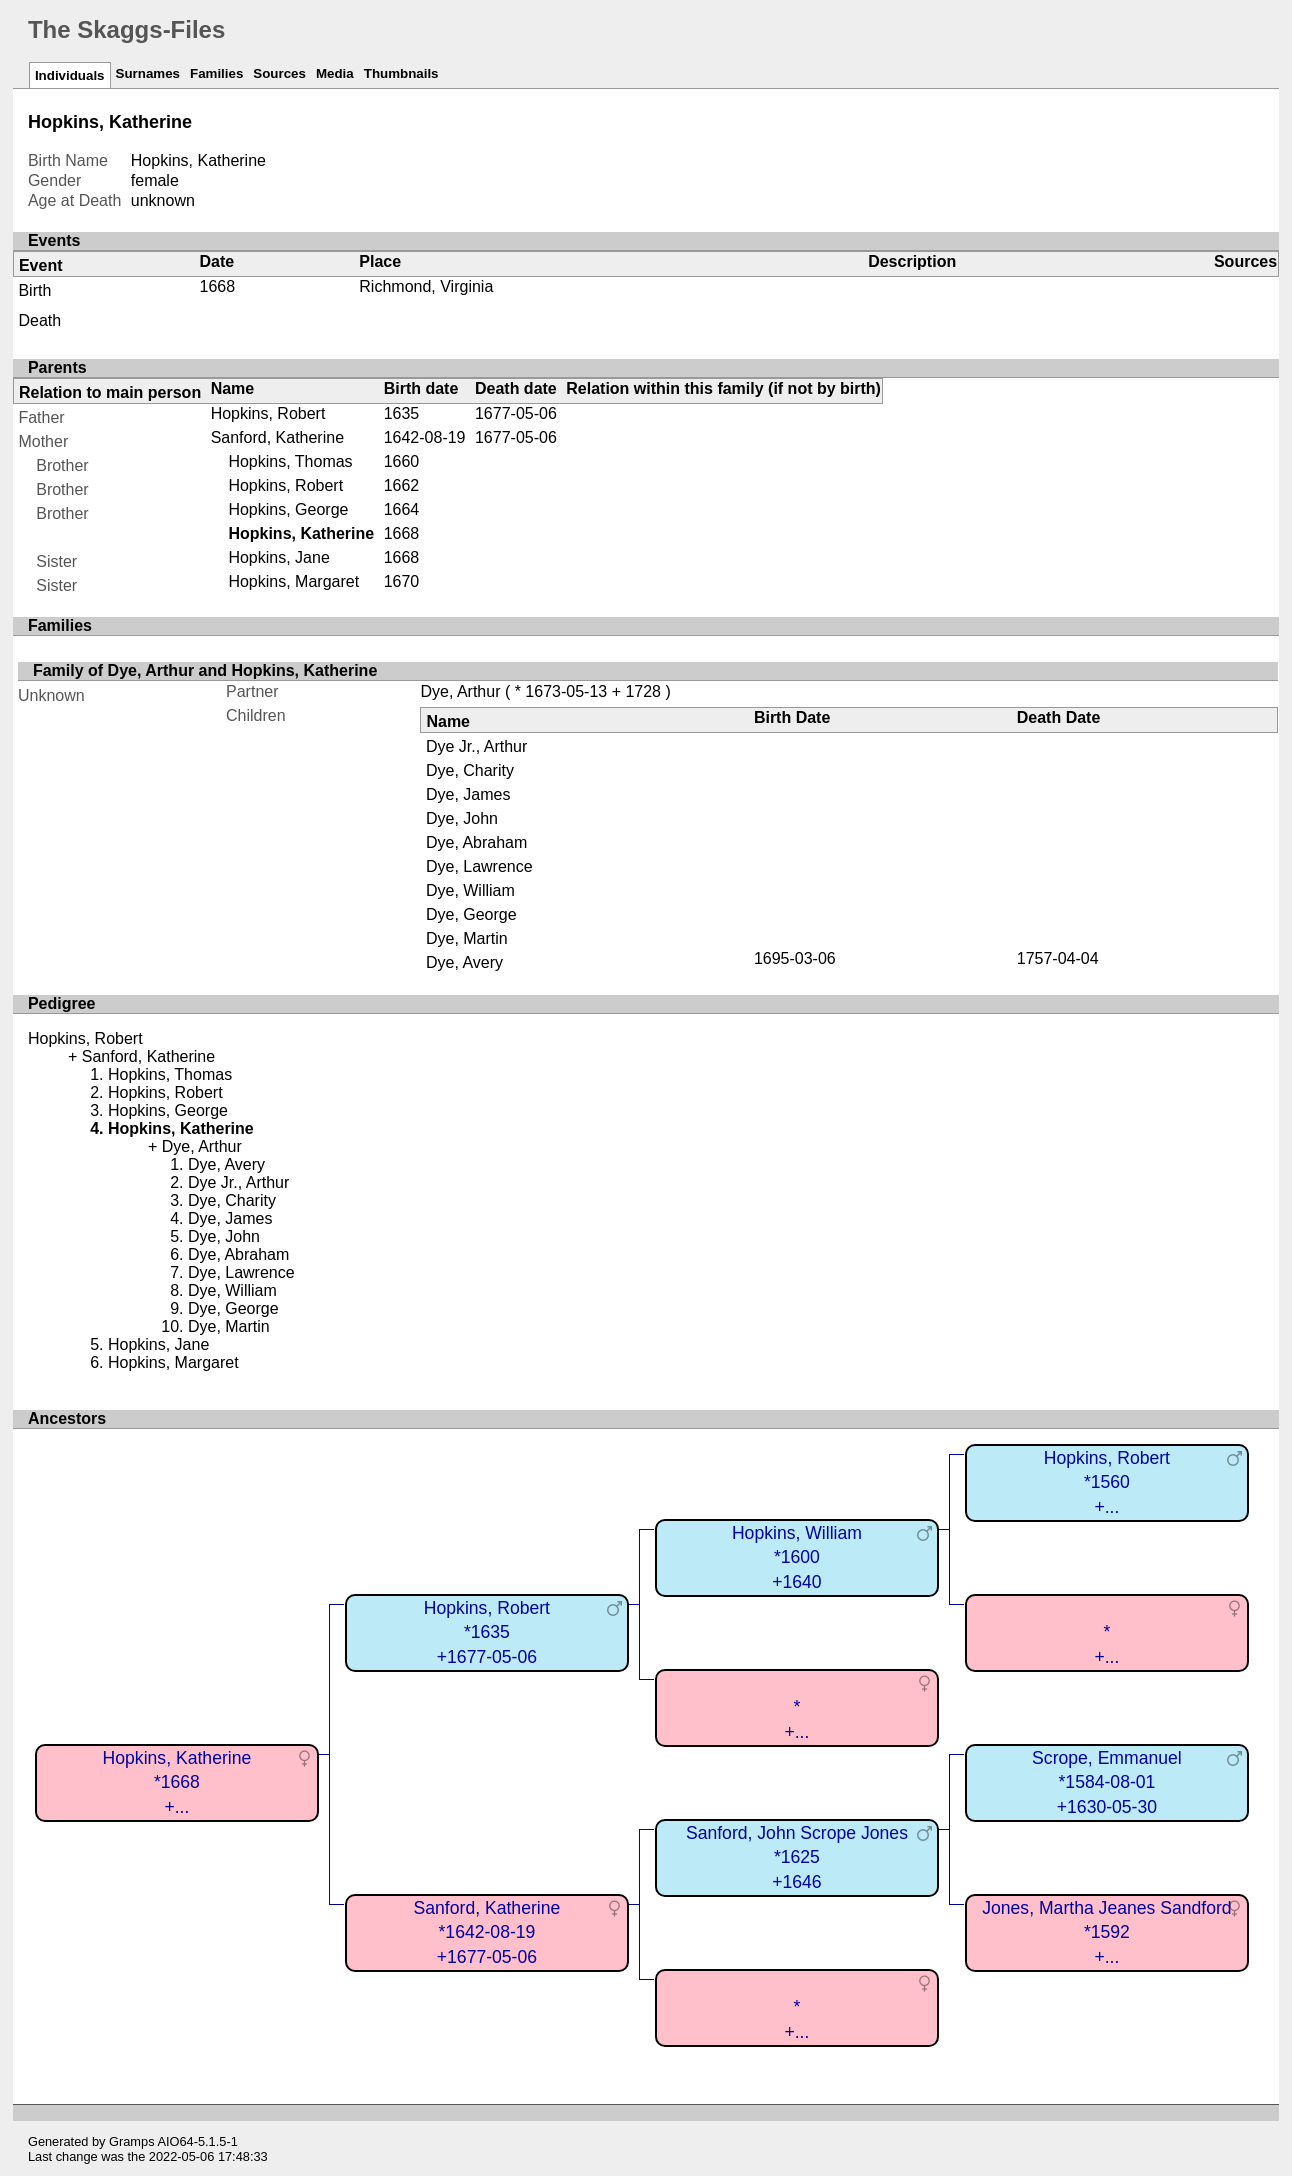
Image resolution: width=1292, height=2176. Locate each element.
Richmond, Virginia (426, 286)
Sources (279, 73)
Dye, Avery (464, 962)
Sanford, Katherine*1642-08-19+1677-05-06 (487, 1932)
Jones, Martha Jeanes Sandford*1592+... (1106, 1932)
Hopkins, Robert (268, 413)
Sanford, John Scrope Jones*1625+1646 (797, 1857)
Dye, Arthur (460, 691)
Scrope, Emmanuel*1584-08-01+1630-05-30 (1107, 1782)
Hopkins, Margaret (293, 581)
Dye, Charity (470, 770)
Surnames (148, 73)
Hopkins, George (288, 509)
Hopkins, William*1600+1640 (797, 1557)
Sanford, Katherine (277, 437)
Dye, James (468, 794)
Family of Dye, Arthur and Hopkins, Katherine (205, 670)
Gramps (132, 2141)
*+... (1106, 1644)
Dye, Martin (467, 938)
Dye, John (462, 818)
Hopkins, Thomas (290, 461)
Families (216, 73)
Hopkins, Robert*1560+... (1107, 1482)
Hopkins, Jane (278, 557)
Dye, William (470, 890)
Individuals (70, 75)
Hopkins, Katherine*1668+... (177, 1782)
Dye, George (471, 914)
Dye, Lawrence (479, 866)
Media (335, 73)
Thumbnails (401, 73)
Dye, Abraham (476, 842)
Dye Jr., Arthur (476, 746)
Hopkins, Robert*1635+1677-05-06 (487, 1632)
